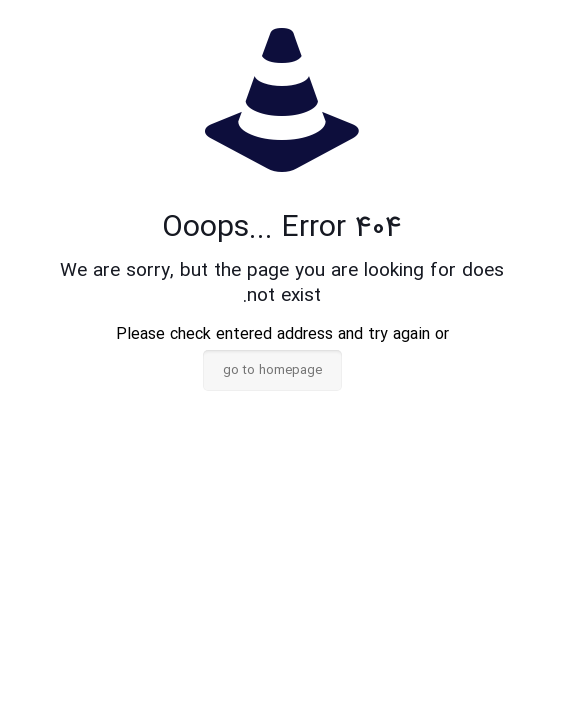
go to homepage (272, 370)
